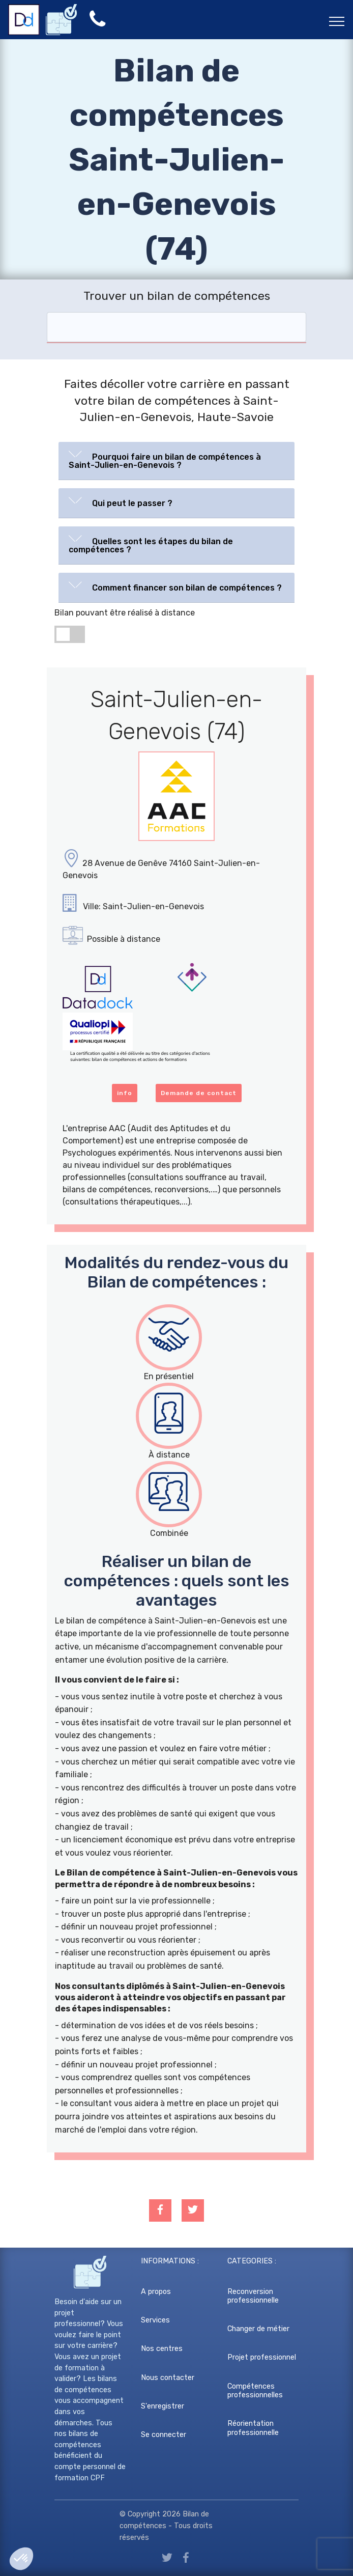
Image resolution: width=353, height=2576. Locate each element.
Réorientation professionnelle (253, 2428)
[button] (176, 458)
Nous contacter (167, 2377)
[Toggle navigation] (337, 20)
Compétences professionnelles (255, 2390)
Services (155, 2320)
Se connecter (163, 2434)
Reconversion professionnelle (253, 2296)
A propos (156, 2291)
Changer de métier (258, 2329)
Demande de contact (199, 1093)
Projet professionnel (261, 2357)
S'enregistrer (162, 2406)
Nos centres (162, 2348)
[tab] (176, 461)
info (124, 1093)
